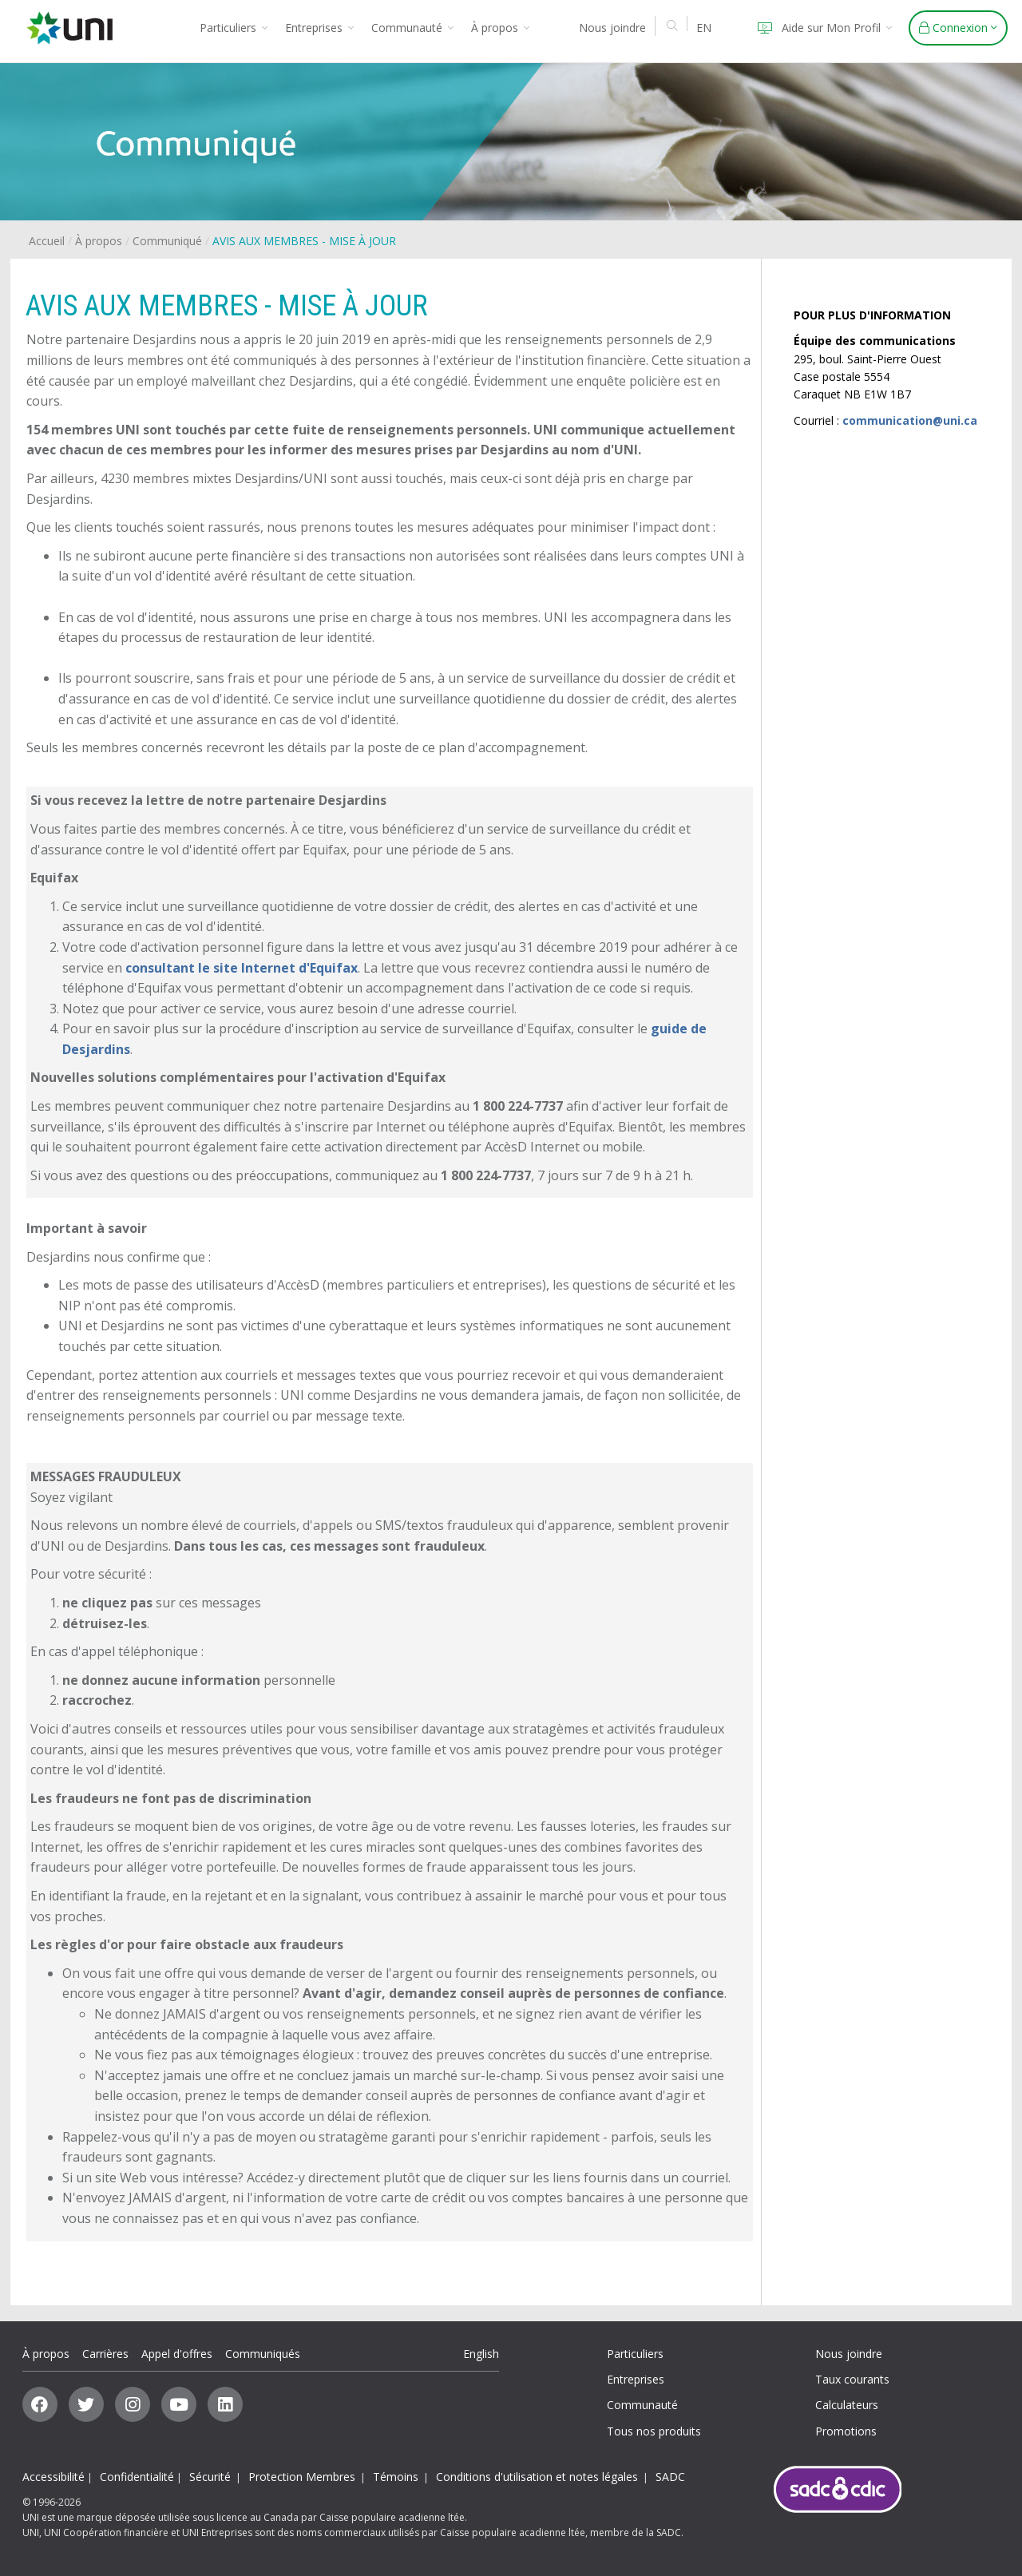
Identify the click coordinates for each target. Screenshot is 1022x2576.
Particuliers (233, 27)
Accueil (47, 240)
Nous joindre (612, 27)
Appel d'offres (176, 2353)
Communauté (412, 27)
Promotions (846, 2431)
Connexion (958, 27)
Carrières (105, 2353)
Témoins (395, 2476)
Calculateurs (846, 2404)
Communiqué (167, 240)
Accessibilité (53, 2476)
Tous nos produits (654, 2431)
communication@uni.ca (909, 420)
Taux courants (852, 2379)
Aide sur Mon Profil (822, 27)
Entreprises (319, 27)
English (481, 2353)
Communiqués (262, 2353)
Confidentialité (137, 2476)
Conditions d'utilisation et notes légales (537, 2476)
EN (703, 27)
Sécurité (210, 2476)
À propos (500, 27)
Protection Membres (301, 2476)
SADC (670, 2476)
